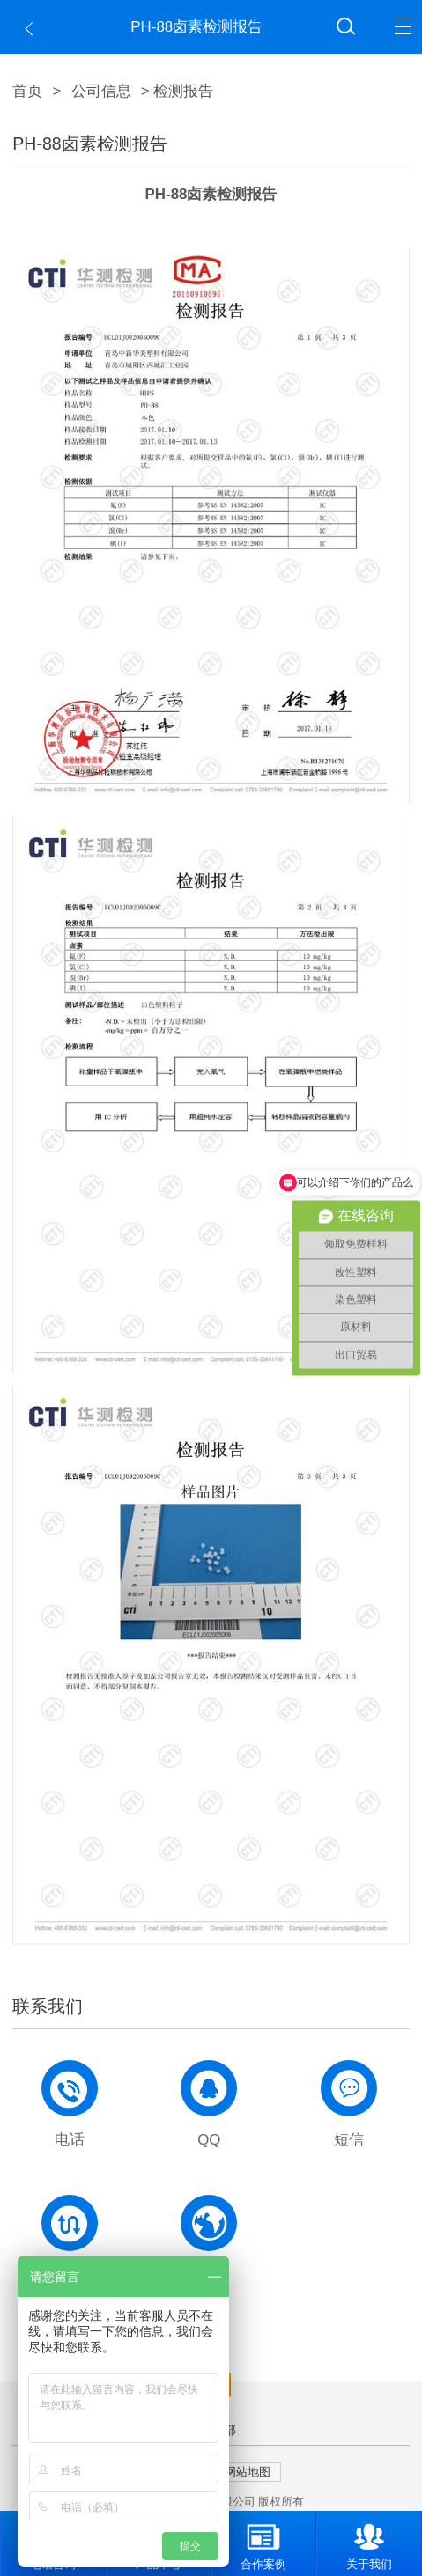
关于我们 (369, 2541)
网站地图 (247, 2471)
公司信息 (101, 91)
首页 (27, 91)
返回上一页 (33, 29)
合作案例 (263, 2541)
